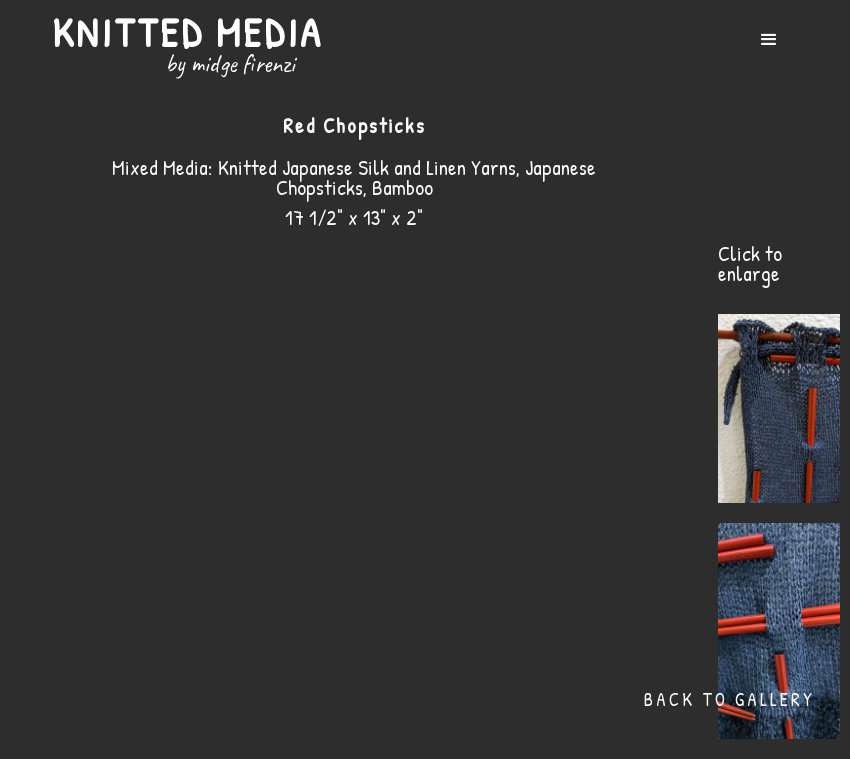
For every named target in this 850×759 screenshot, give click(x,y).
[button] (769, 40)
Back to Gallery (729, 699)
